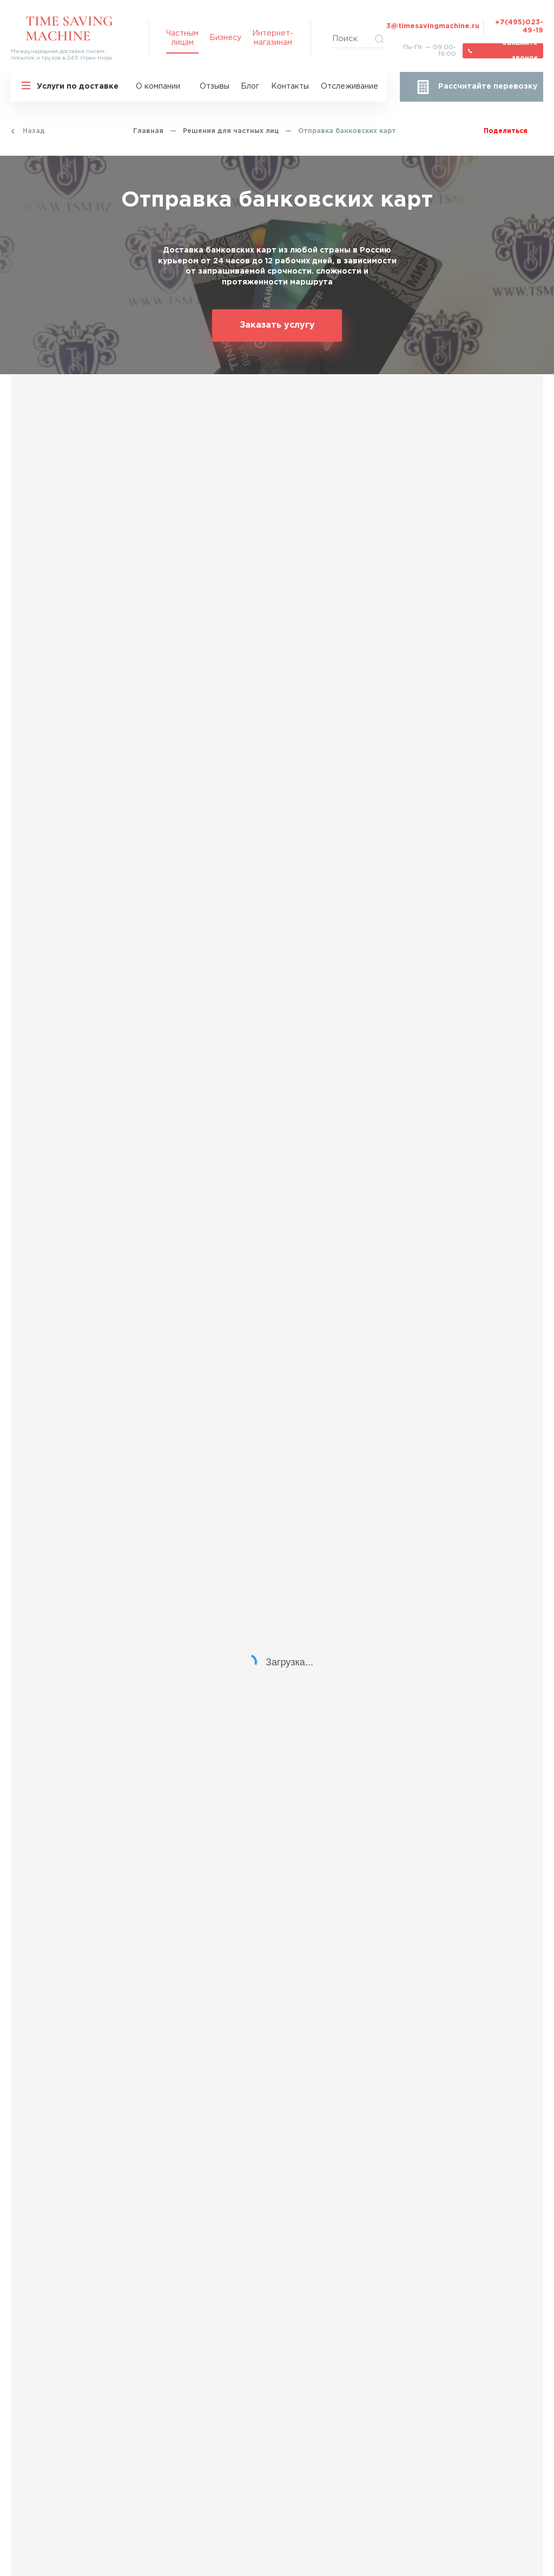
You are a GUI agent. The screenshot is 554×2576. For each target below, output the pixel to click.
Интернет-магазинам (272, 37)
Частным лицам (182, 37)
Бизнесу (225, 38)
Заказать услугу (277, 325)
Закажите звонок (520, 50)
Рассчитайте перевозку (487, 86)
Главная (148, 131)
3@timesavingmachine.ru (432, 26)
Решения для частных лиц (231, 131)
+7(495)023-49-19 (519, 26)
